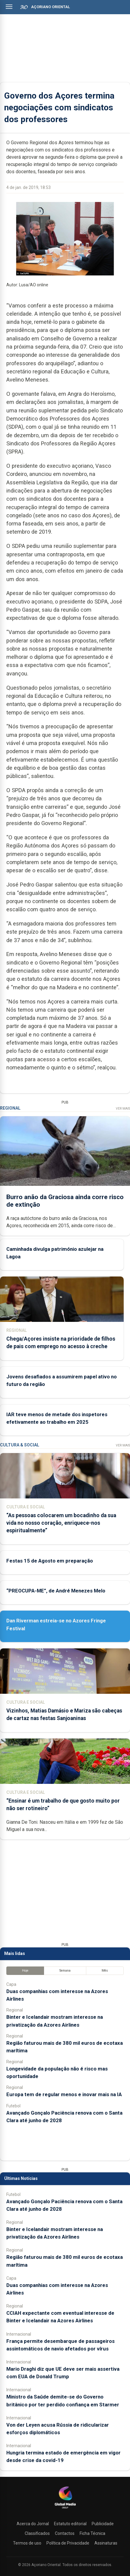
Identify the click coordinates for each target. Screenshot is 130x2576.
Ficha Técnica (92, 2533)
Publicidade (103, 2523)
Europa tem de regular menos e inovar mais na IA (64, 2094)
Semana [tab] (65, 1971)
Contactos (65, 2533)
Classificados (37, 2533)
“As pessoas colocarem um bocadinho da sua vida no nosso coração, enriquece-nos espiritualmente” (61, 1523)
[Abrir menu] (9, 6)
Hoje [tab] (25, 1971)
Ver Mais (123, 1109)
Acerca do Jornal (33, 2523)
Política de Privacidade (67, 2543)
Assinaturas (105, 2543)
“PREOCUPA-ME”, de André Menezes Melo (55, 1591)
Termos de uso (27, 2543)
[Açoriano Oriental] (65, 2509)
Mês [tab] (105, 1971)
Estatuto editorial (70, 2523)
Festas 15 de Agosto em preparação (49, 1561)
